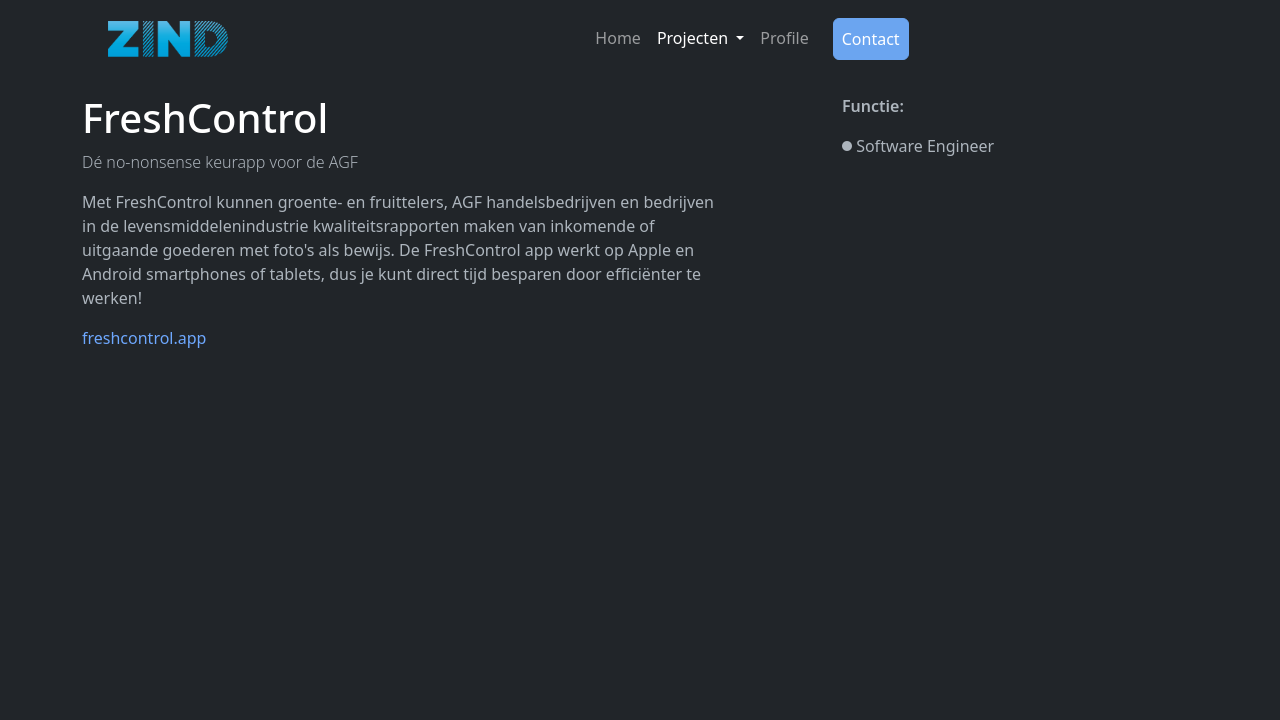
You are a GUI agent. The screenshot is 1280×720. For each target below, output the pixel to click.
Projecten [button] (694, 38)
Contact (871, 39)
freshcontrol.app (144, 338)
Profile (784, 38)
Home (618, 38)
